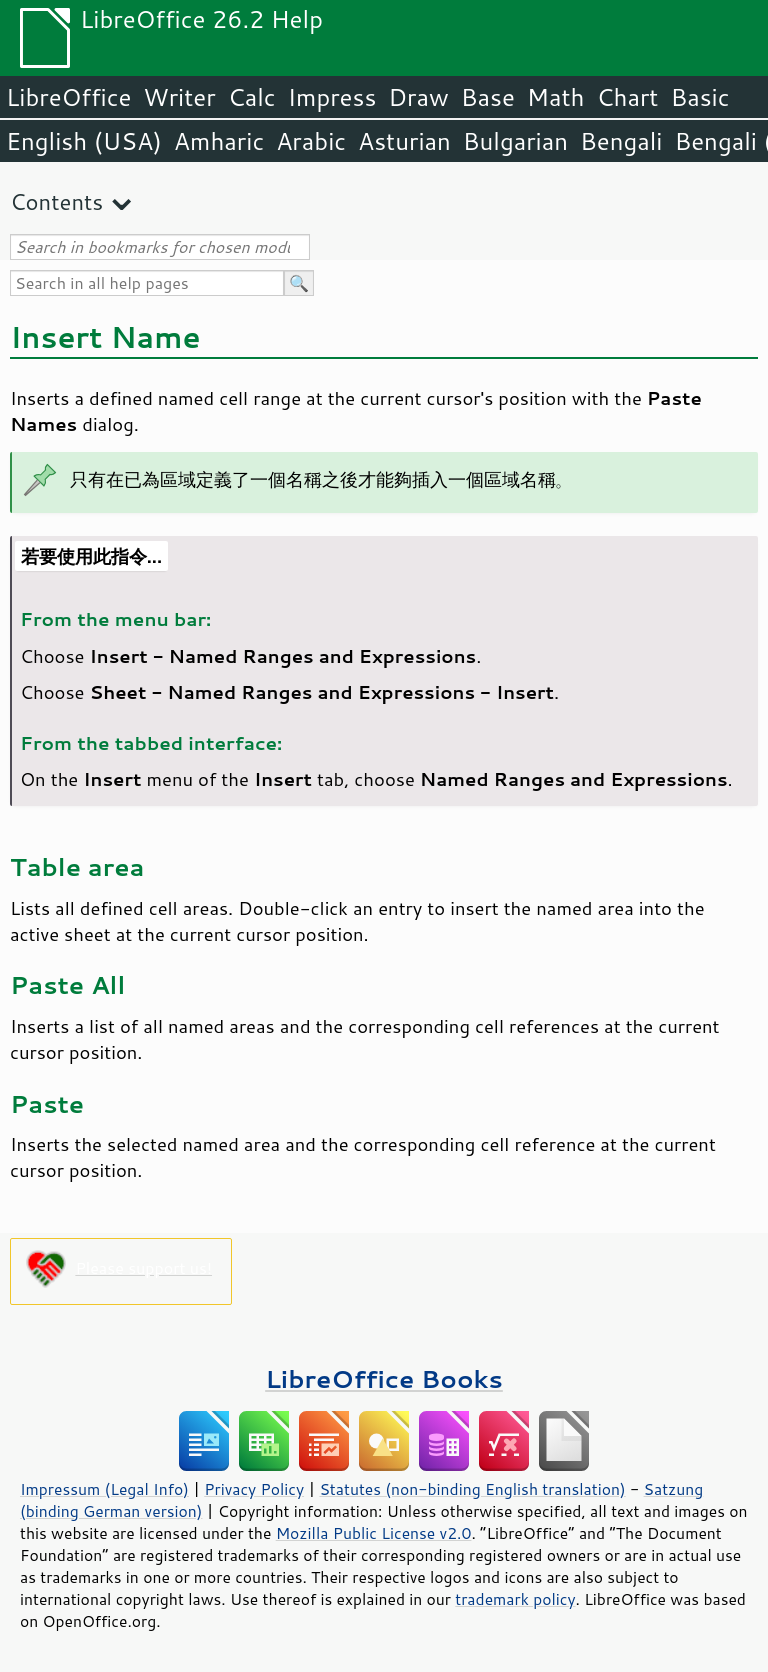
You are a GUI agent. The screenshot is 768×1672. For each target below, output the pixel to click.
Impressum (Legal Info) (104, 1489)
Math (556, 97)
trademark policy (515, 1599)
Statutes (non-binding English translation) (472, 1489)
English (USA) (84, 141)
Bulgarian (515, 141)
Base (488, 97)
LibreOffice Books (384, 1378)
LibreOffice (68, 97)
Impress (332, 97)
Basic (699, 97)
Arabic (311, 141)
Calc (252, 97)
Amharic (219, 141)
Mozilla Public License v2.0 (374, 1533)
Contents (56, 201)
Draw (418, 97)
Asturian (404, 141)
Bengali (621, 141)
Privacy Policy (254, 1489)
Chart (627, 97)
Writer (179, 97)
